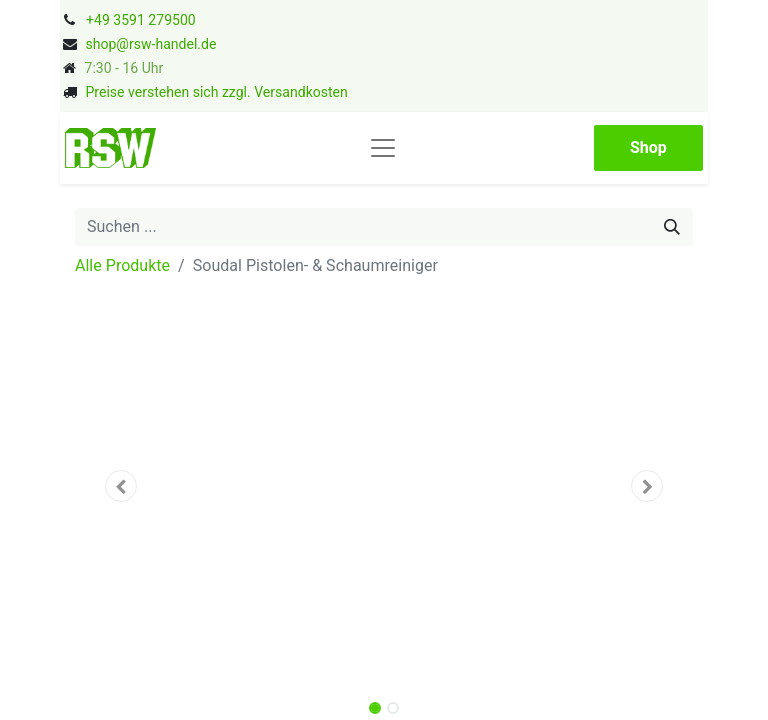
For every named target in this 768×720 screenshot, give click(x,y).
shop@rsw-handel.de (150, 44)
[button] (121, 486)
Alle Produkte (122, 265)
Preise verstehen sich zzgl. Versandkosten (216, 92)
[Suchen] (672, 227)
